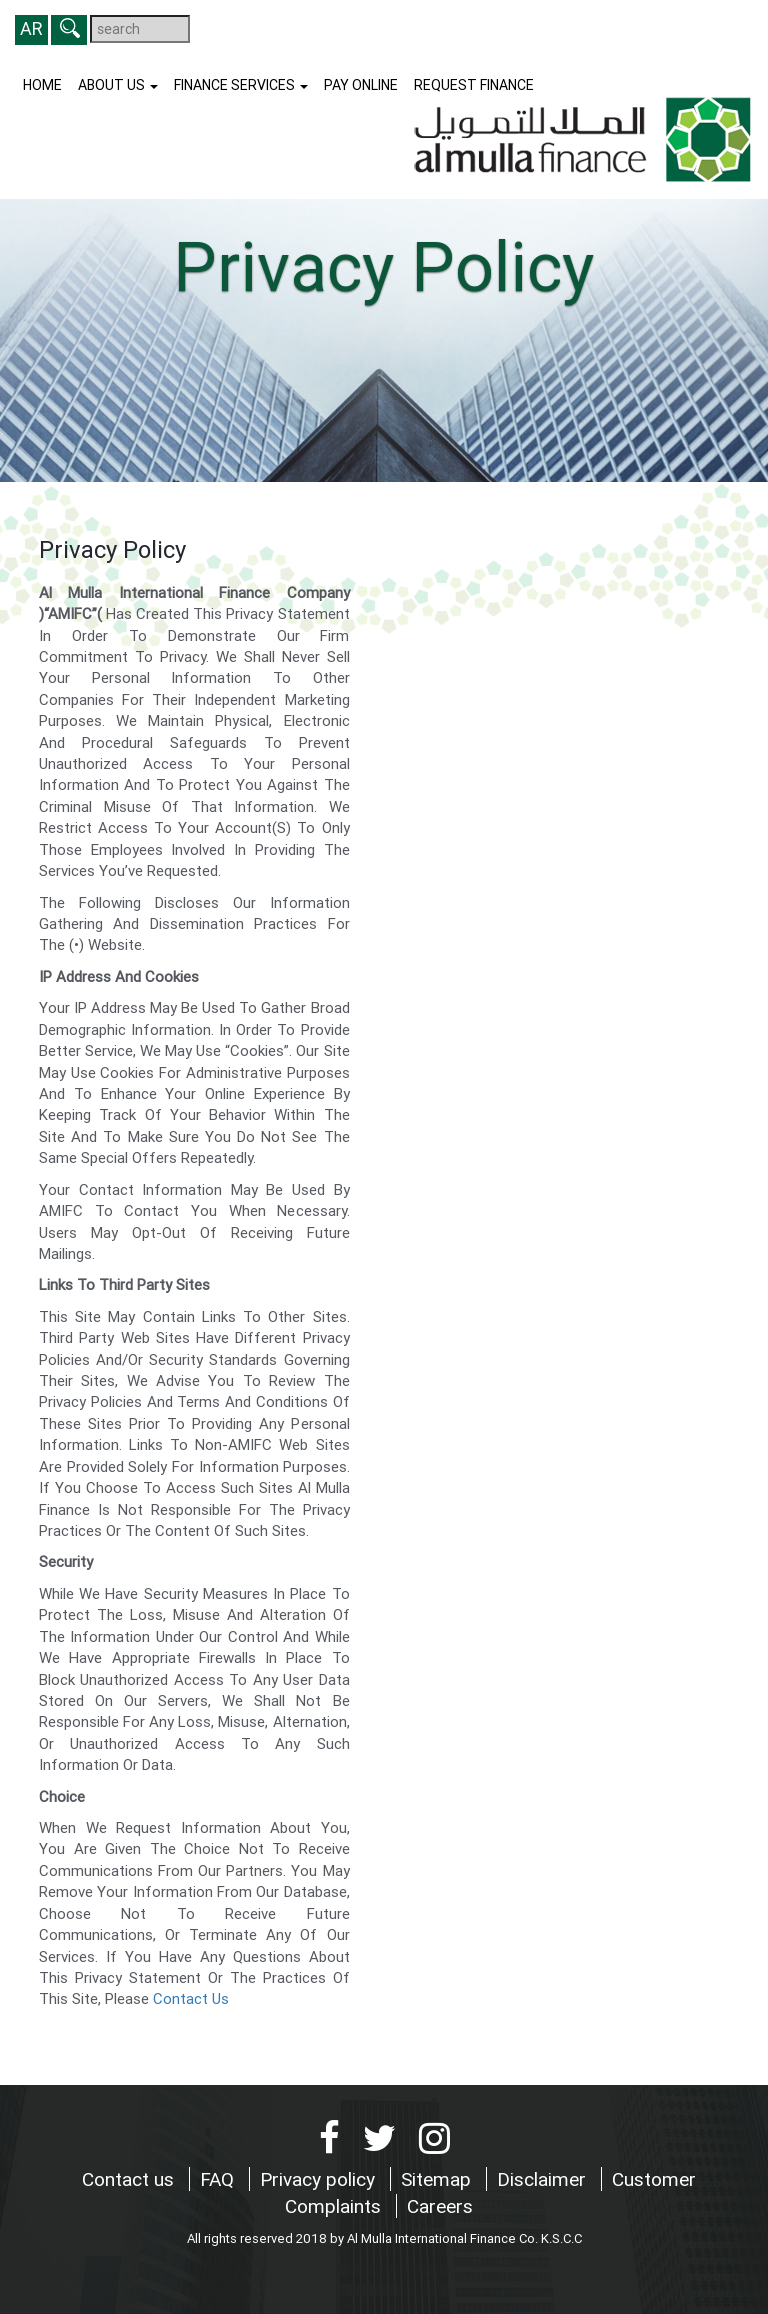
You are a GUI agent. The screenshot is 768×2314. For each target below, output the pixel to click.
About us (118, 85)
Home (42, 85)
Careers (440, 2206)
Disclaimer (544, 2179)
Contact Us (191, 1998)
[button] (69, 30)
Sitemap (438, 2179)
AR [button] (31, 28)
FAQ (219, 2179)
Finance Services (241, 85)
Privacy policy (320, 2179)
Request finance (474, 85)
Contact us (130, 2179)
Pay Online (361, 85)
